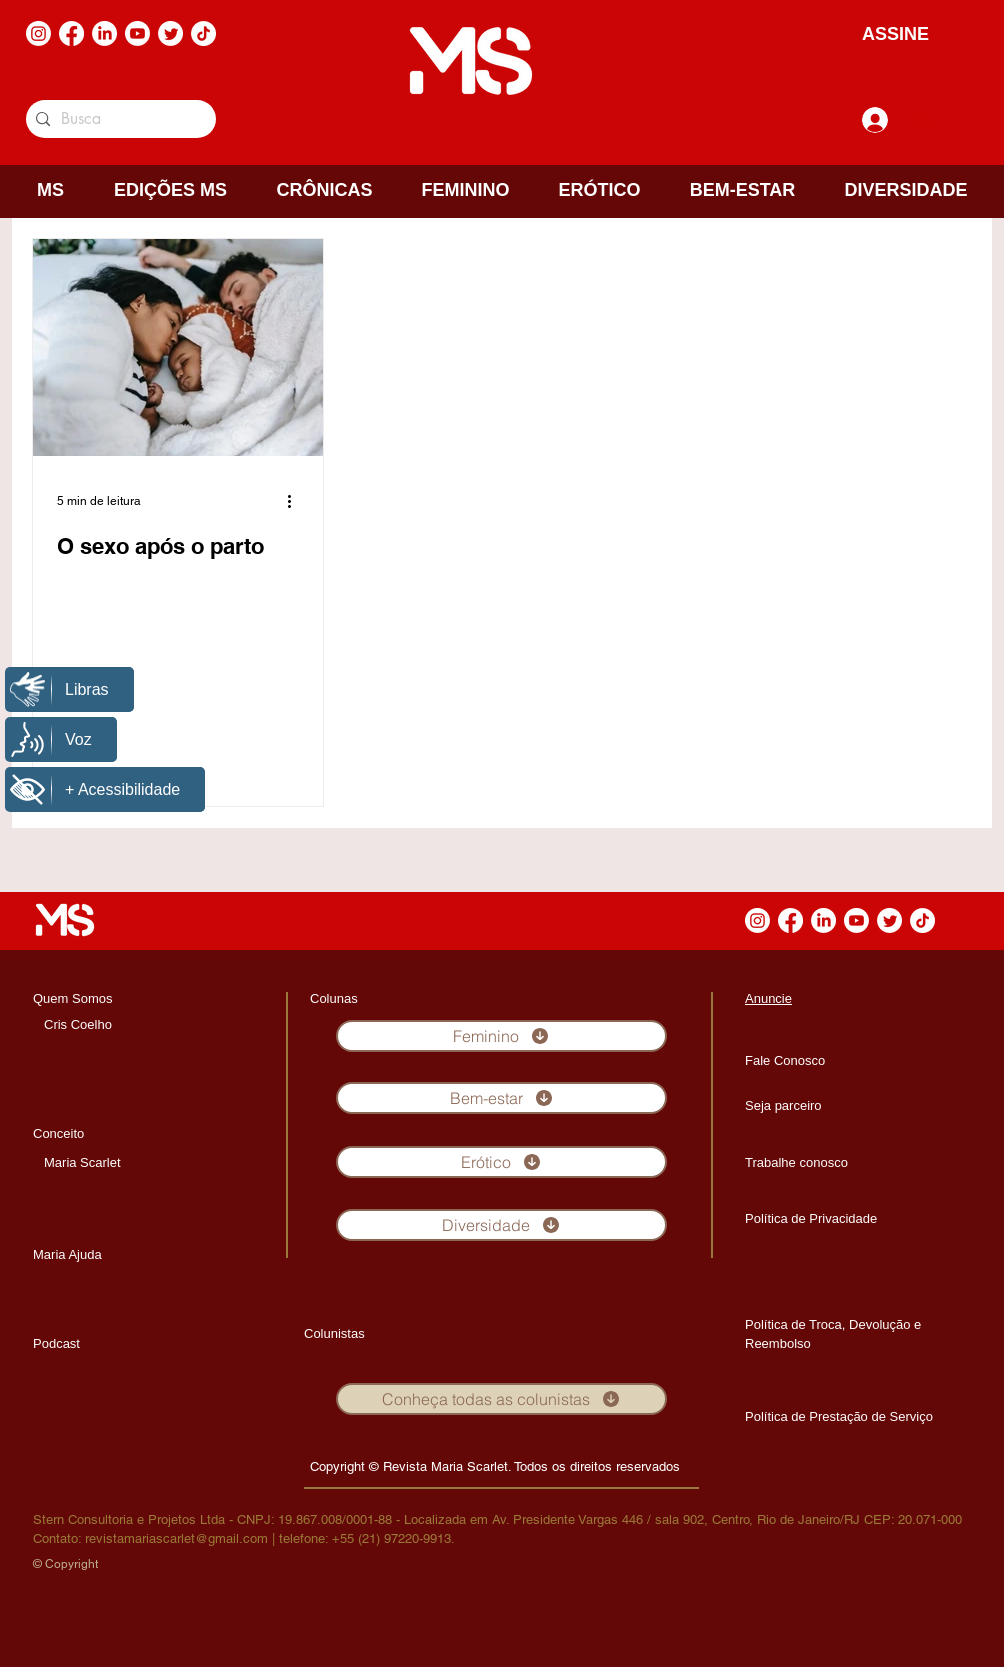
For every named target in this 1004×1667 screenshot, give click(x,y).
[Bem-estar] (501, 1098)
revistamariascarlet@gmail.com (176, 1538)
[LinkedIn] (104, 33)
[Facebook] (71, 33)
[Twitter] (170, 33)
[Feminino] (501, 1036)
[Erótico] (501, 1162)
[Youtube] (137, 33)
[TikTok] (203, 33)
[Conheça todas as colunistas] (501, 1399)
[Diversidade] (501, 1225)
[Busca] (117, 119)
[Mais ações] (296, 501)
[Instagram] (38, 33)
